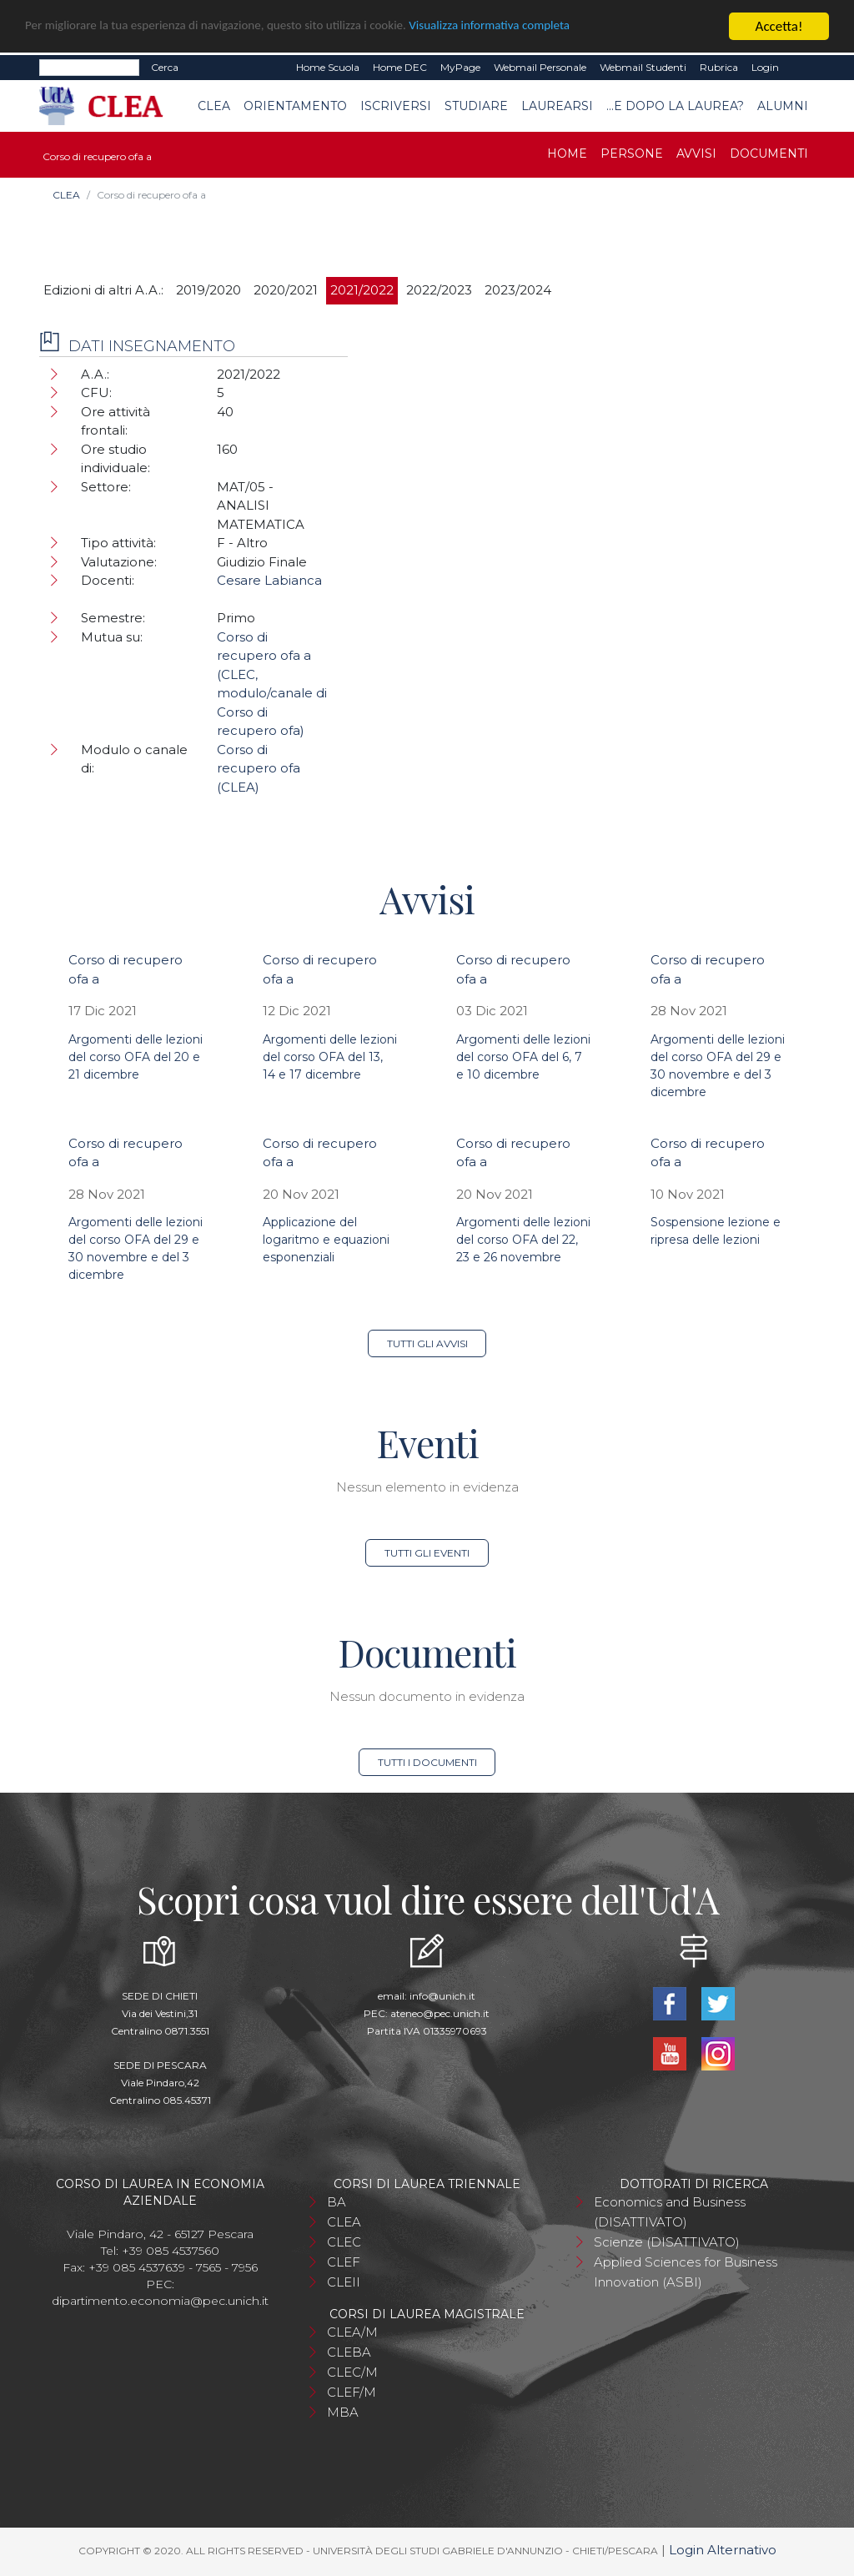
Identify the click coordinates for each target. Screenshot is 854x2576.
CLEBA (349, 2352)
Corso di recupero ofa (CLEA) (258, 768)
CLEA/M (352, 2332)
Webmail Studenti (643, 67)
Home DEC (400, 67)
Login (765, 67)
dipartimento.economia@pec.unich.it (160, 2300)
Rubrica (719, 67)
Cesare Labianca (269, 580)
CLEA (214, 105)
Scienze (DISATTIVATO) (667, 2242)
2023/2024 (518, 290)
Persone (631, 153)
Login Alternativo (722, 2550)
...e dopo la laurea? (675, 105)
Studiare (476, 105)
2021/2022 (362, 290)
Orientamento (295, 105)
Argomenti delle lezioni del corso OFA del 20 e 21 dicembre (135, 1057)
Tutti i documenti (427, 1762)
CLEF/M (351, 2392)
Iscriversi (395, 105)
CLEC (344, 2242)
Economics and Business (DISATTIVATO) (670, 2212)
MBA (343, 2412)
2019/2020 (208, 290)
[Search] (89, 67)
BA (336, 2202)
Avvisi (696, 153)
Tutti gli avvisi (427, 1343)
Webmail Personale (540, 67)
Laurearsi (557, 105)
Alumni (782, 105)
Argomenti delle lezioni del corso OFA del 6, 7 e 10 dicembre (523, 1057)
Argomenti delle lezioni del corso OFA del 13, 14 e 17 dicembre (330, 1057)
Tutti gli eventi (427, 1553)
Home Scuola (327, 67)
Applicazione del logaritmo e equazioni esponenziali (326, 1240)
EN (800, 67)
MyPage (460, 67)
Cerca (164, 67)
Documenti (769, 153)
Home (567, 153)
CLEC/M (352, 2372)
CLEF (343, 2262)
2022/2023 (439, 290)
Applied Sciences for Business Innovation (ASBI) (685, 2272)
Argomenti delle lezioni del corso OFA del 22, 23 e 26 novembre (523, 1240)
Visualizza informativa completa (549, 27)
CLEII (343, 2282)
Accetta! (779, 26)
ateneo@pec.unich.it (440, 2013)
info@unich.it (442, 1996)
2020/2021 (286, 290)
